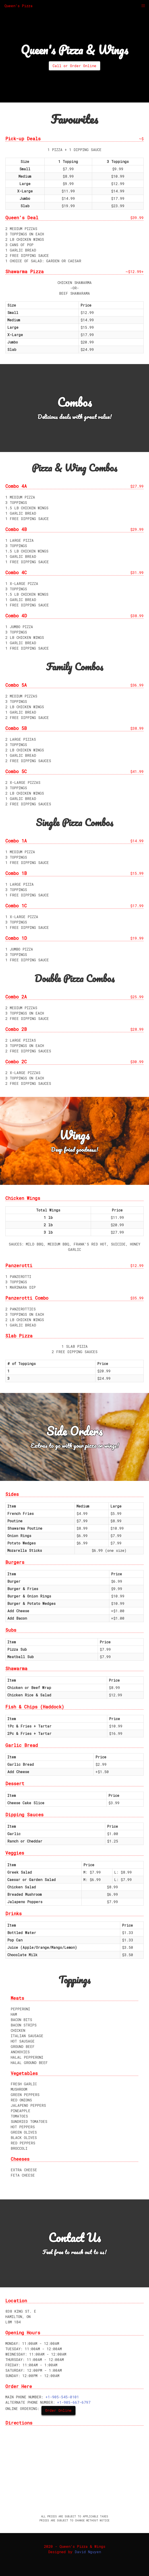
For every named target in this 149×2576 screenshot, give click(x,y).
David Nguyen (88, 2551)
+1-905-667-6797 (74, 2402)
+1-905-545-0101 (62, 2397)
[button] (143, 6)
